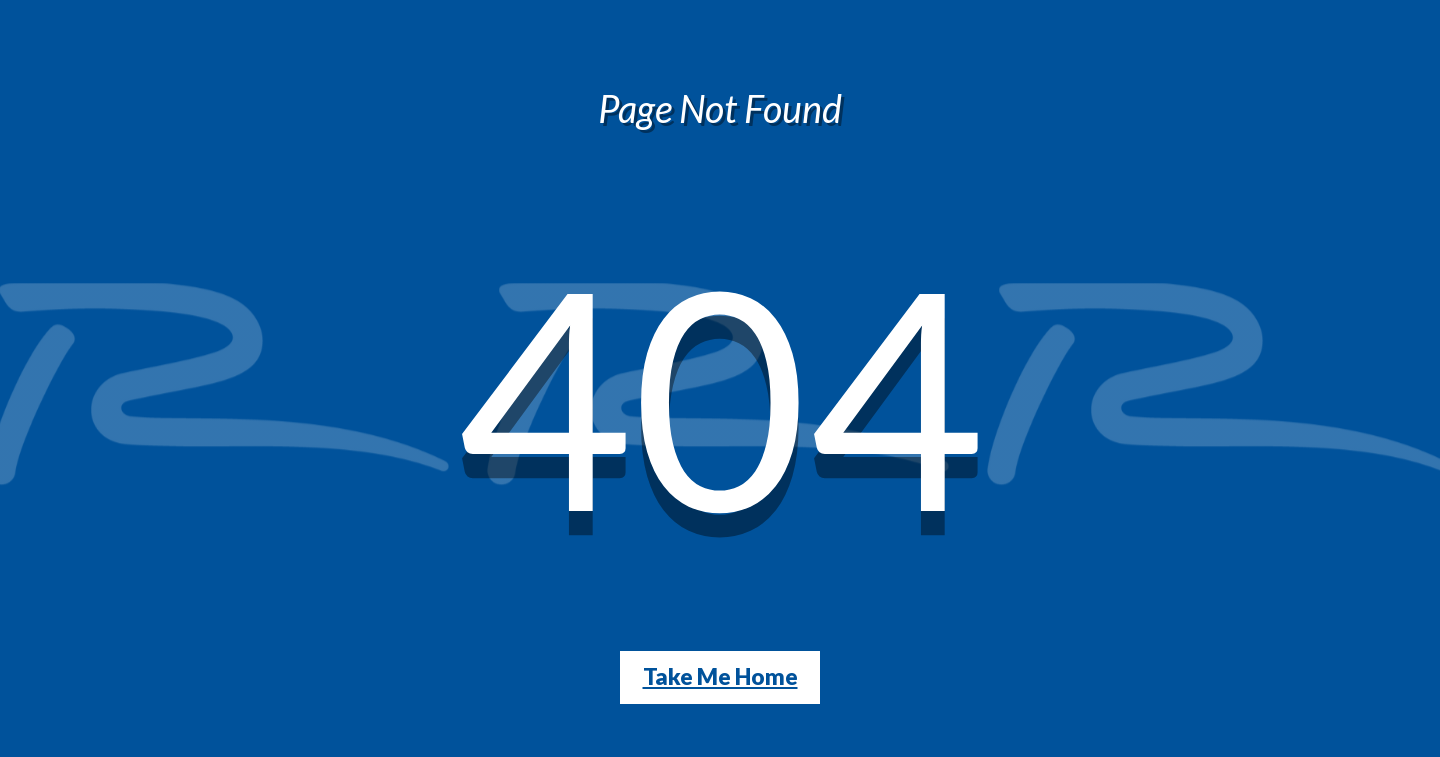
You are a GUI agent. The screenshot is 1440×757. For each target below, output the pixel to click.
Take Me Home (720, 676)
